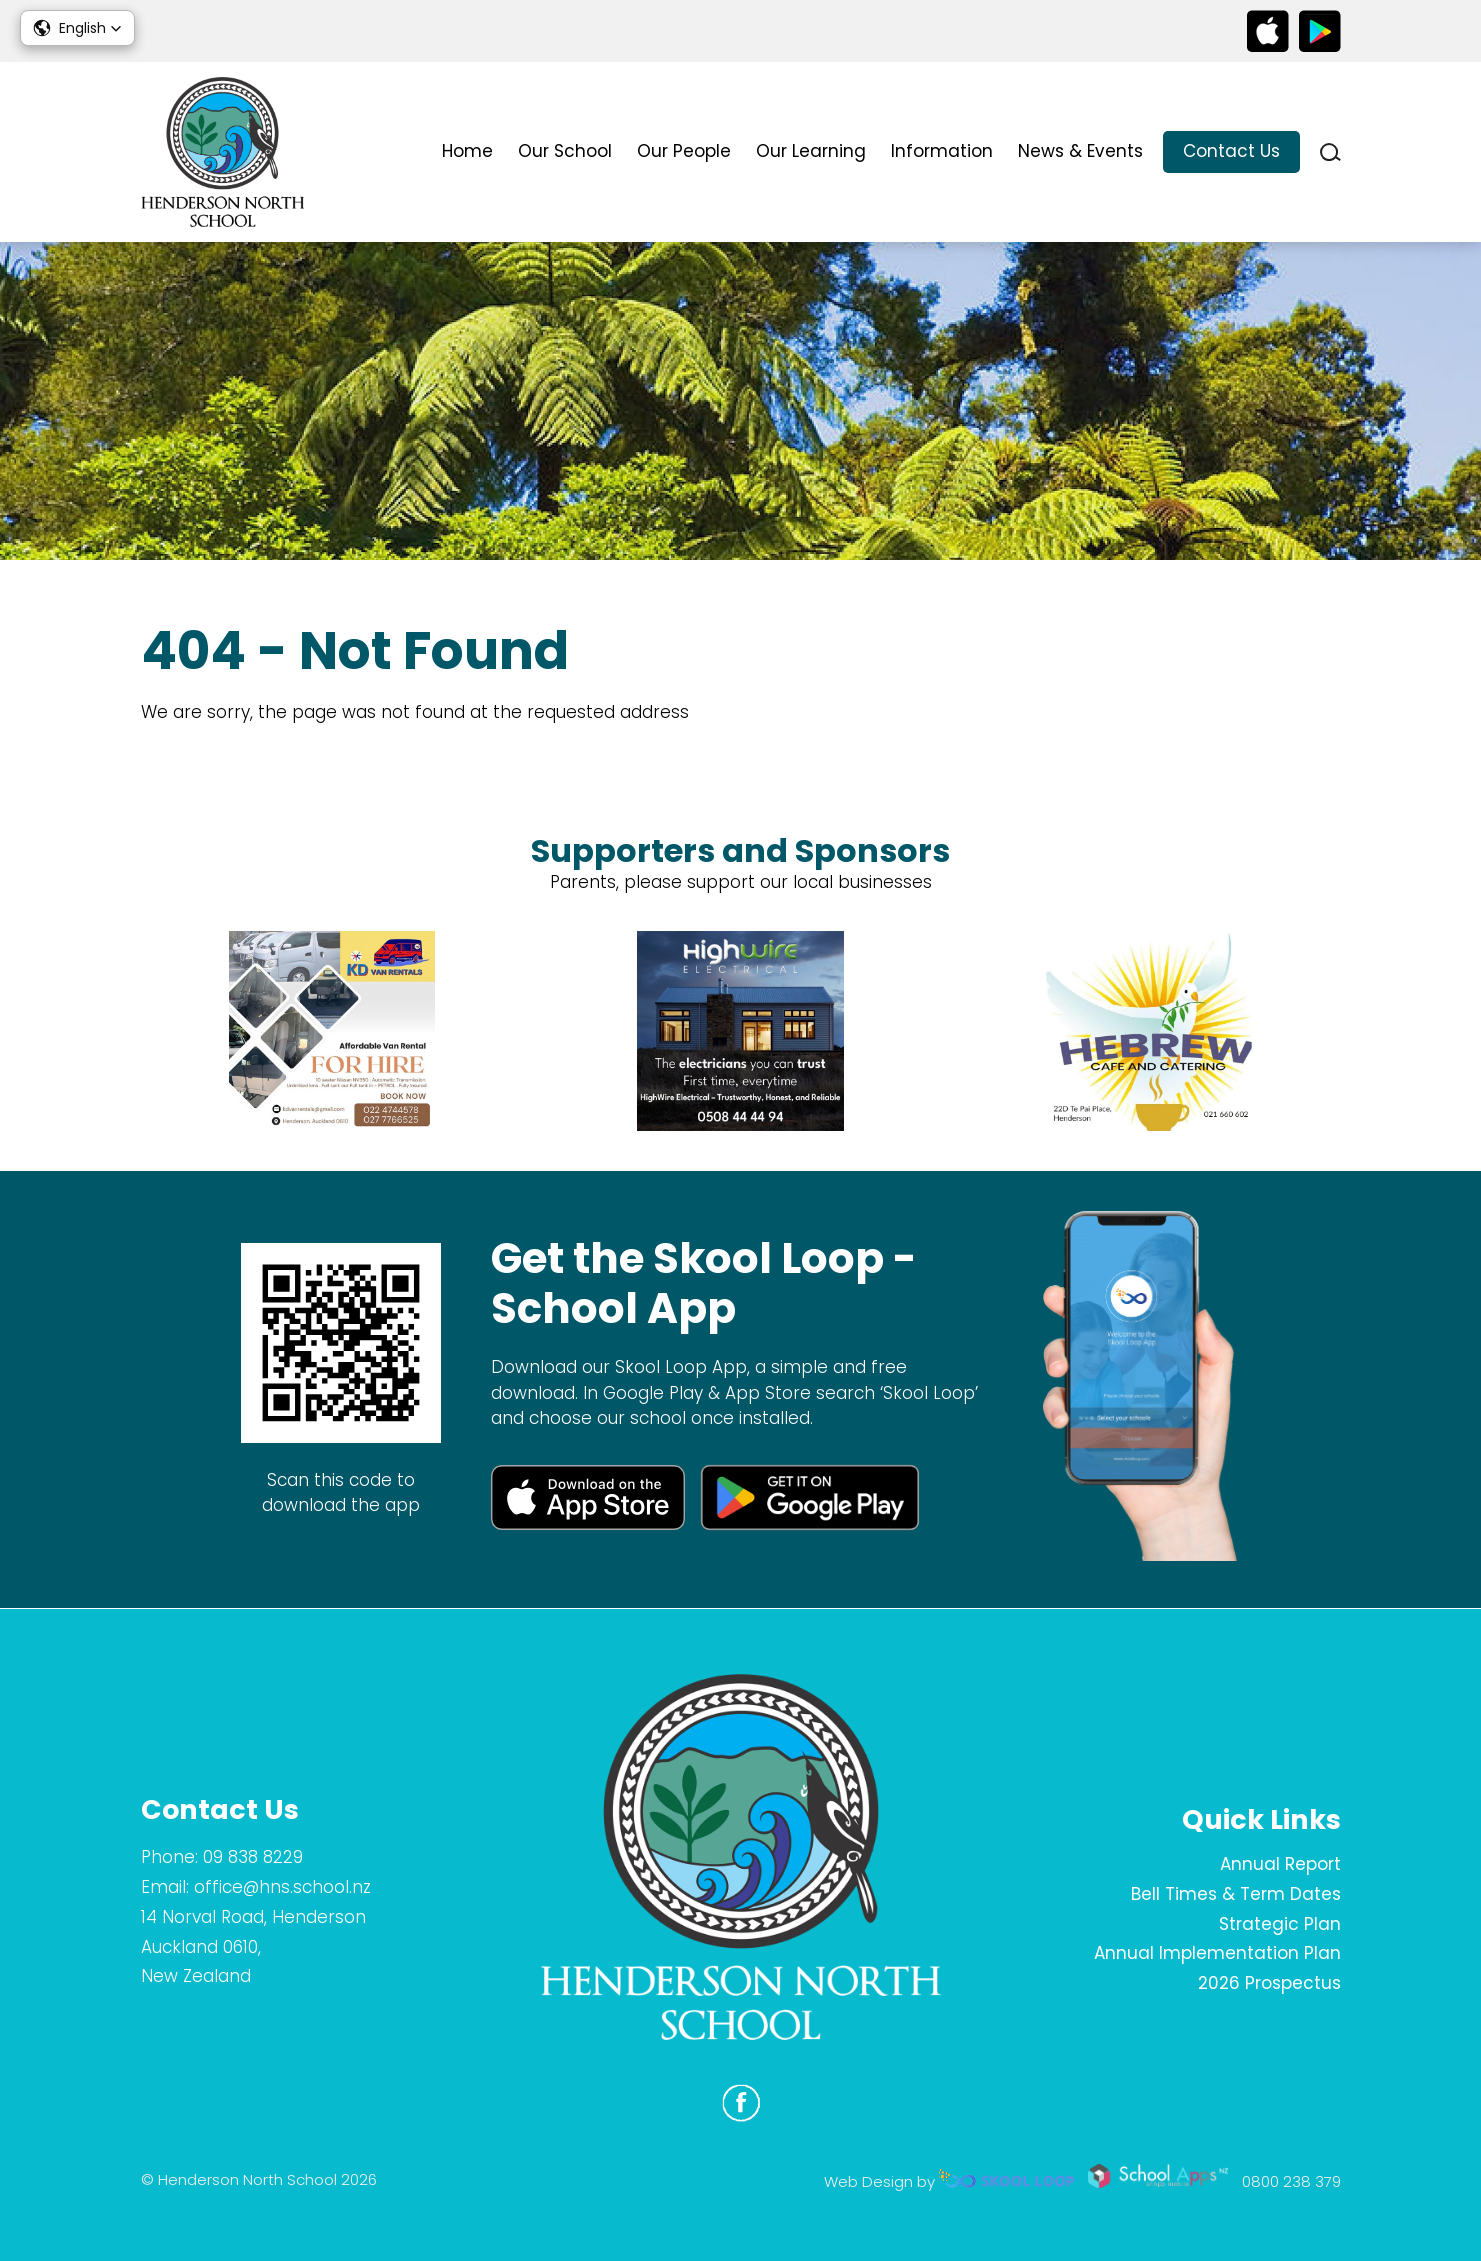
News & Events (1080, 151)
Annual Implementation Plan (1217, 1953)
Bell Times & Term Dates (1236, 1894)
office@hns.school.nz (282, 1887)
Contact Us (1231, 151)
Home (467, 151)
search (1330, 152)
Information (942, 151)
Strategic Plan (1280, 1924)
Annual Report (1280, 1864)
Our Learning (811, 151)
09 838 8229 (253, 1857)
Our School (565, 151)
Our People (684, 151)
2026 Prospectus (1269, 1983)
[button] (77, 28)
